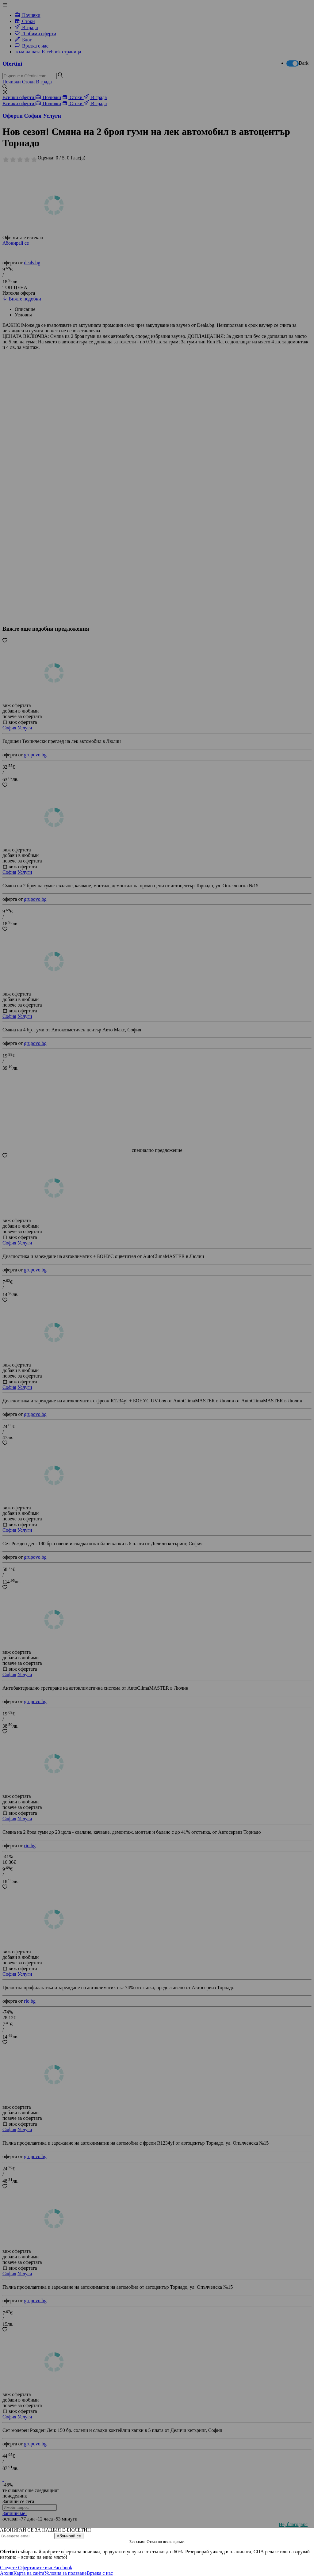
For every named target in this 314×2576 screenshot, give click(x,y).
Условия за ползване (65, 2573)
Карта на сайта (28, 2573)
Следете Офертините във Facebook (36, 2567)
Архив (6, 2573)
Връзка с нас (99, 2573)
